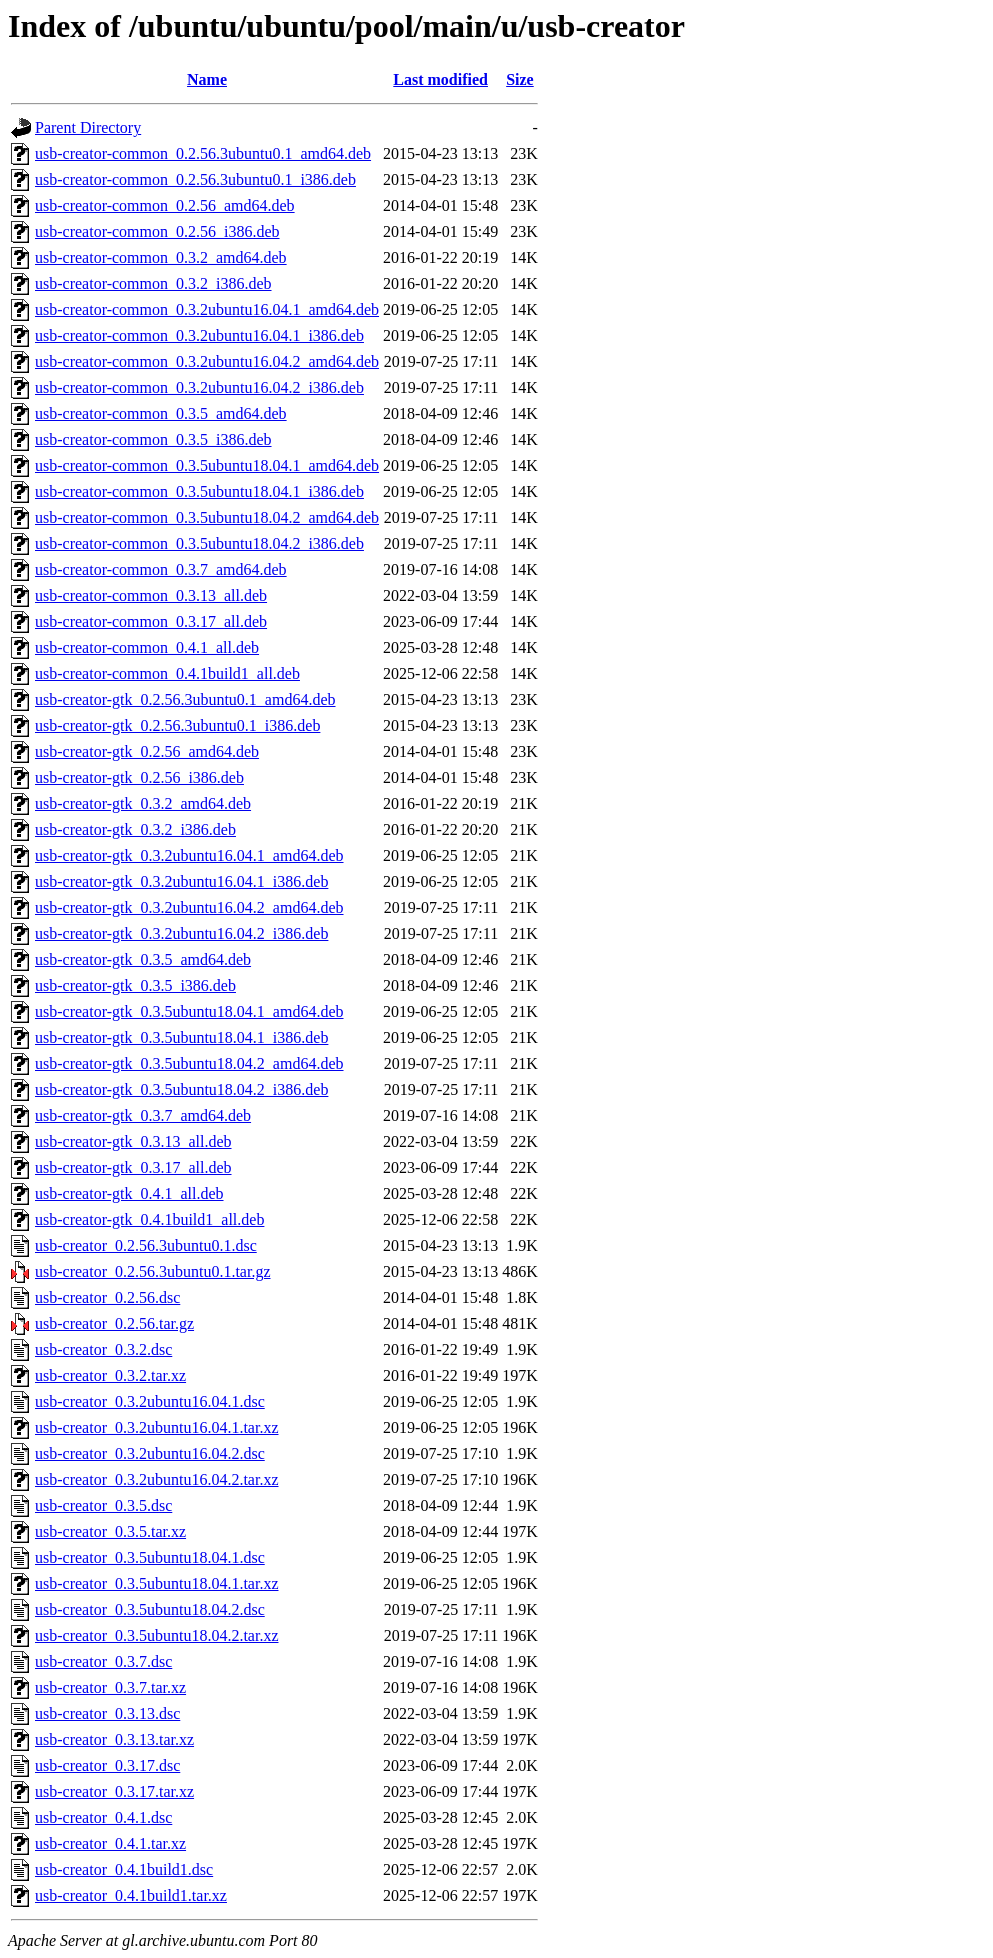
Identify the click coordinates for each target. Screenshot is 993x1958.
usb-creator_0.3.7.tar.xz (110, 1687)
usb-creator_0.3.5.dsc (103, 1505)
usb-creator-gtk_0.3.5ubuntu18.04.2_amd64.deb (189, 1063)
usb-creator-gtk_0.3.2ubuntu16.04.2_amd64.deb (189, 907)
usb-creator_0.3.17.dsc (107, 1765)
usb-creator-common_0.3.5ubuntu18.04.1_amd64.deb (207, 465)
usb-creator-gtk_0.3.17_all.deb (133, 1167)
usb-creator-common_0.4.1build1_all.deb (167, 673)
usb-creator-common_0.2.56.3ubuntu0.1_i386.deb (195, 179)
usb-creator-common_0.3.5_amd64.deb (161, 413)
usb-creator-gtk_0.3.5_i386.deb (135, 985)
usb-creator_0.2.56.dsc (107, 1297)
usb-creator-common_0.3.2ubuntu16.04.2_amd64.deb (207, 361)
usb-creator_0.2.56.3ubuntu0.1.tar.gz (153, 1271)
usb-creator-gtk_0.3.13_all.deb (133, 1141)
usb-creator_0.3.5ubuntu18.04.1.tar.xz (157, 1583)
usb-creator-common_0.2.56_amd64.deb (165, 205)
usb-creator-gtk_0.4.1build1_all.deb (149, 1219)
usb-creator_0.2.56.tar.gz (114, 1323)
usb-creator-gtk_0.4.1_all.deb (129, 1193)
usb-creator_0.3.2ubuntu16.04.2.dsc (150, 1453)
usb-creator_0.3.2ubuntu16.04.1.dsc (150, 1401)
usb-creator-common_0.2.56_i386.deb (157, 231)
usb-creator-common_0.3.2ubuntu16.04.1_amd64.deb (207, 309)
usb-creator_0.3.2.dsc (103, 1349)
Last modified (440, 79)
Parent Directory (88, 127)
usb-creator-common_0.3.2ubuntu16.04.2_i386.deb (199, 387)
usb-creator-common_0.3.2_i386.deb (153, 283)
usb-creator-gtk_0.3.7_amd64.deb (143, 1115)
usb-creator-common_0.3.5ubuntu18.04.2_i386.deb (199, 543)
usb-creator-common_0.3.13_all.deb (151, 595)
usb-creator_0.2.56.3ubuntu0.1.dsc (146, 1245)
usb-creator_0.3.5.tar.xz (110, 1531)
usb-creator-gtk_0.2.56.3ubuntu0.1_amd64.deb (185, 699)
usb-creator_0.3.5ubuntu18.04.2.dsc (150, 1609)
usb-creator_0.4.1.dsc (103, 1817)
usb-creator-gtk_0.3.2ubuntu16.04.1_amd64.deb (189, 855)
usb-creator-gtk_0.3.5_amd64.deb (143, 959)
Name (207, 79)
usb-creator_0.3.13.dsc (107, 1713)
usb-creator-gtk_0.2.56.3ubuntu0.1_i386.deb (177, 725)
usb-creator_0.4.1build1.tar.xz (131, 1895)
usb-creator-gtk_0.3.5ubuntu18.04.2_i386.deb (181, 1089)
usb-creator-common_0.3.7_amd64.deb (161, 569)
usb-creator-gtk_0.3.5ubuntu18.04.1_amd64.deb (189, 1011)
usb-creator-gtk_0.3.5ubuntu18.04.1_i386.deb (181, 1037)
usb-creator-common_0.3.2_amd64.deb (161, 257)
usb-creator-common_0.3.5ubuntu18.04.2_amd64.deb (207, 517)
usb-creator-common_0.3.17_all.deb (151, 621)
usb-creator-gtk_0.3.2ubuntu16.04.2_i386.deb (181, 933)
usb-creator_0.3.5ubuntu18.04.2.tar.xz (157, 1635)
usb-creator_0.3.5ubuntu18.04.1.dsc (150, 1557)
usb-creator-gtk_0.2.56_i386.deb (139, 777)
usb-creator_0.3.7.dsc (103, 1661)
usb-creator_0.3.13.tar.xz (114, 1739)
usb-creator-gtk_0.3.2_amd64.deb (143, 803)
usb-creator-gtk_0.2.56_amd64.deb (147, 751)
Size (520, 79)
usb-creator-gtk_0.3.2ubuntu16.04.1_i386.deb (181, 881)
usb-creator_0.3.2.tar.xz (110, 1375)
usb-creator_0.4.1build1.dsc (124, 1869)
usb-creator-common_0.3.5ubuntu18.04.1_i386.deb (199, 491)
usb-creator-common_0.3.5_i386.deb (153, 439)
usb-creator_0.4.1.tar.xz (110, 1843)
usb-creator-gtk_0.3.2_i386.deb (135, 829)
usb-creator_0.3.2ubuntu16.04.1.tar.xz (157, 1427)
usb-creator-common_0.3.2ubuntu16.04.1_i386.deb (199, 335)
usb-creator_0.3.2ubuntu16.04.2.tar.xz (157, 1479)
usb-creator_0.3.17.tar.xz (114, 1791)
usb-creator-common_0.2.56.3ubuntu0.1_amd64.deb (203, 153)
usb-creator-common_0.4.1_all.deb (147, 647)
